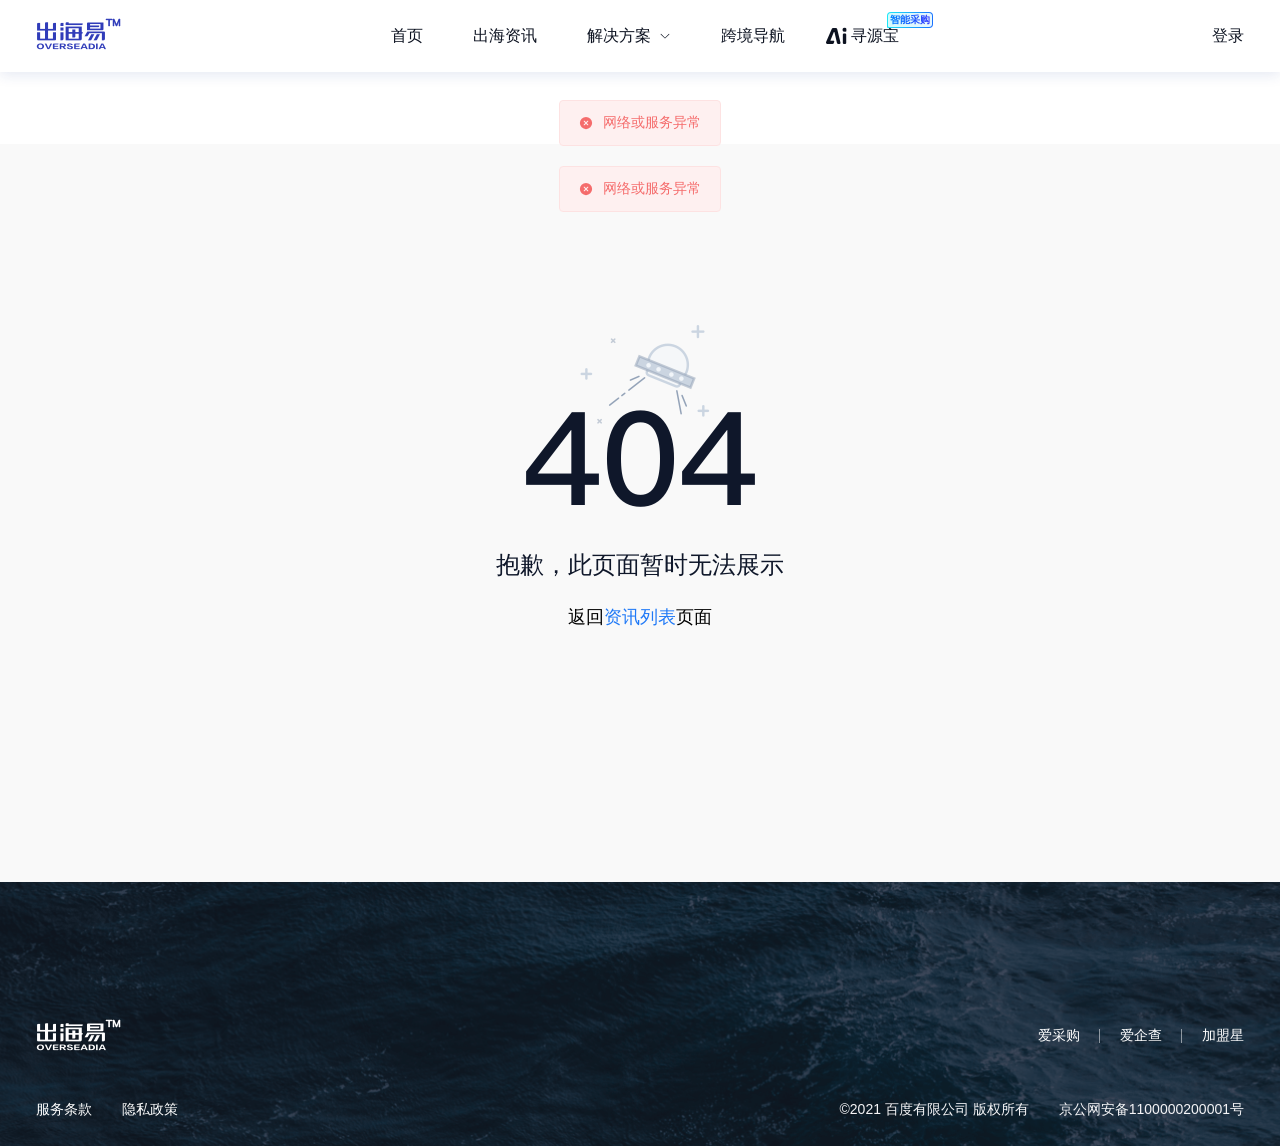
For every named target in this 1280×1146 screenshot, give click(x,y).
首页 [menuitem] (407, 35)
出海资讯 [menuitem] (505, 35)
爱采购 (1059, 1035)
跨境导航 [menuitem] (753, 35)
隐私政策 (150, 1109)
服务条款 (64, 1109)
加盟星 (1223, 1035)
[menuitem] (629, 36)
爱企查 (1141, 1035)
